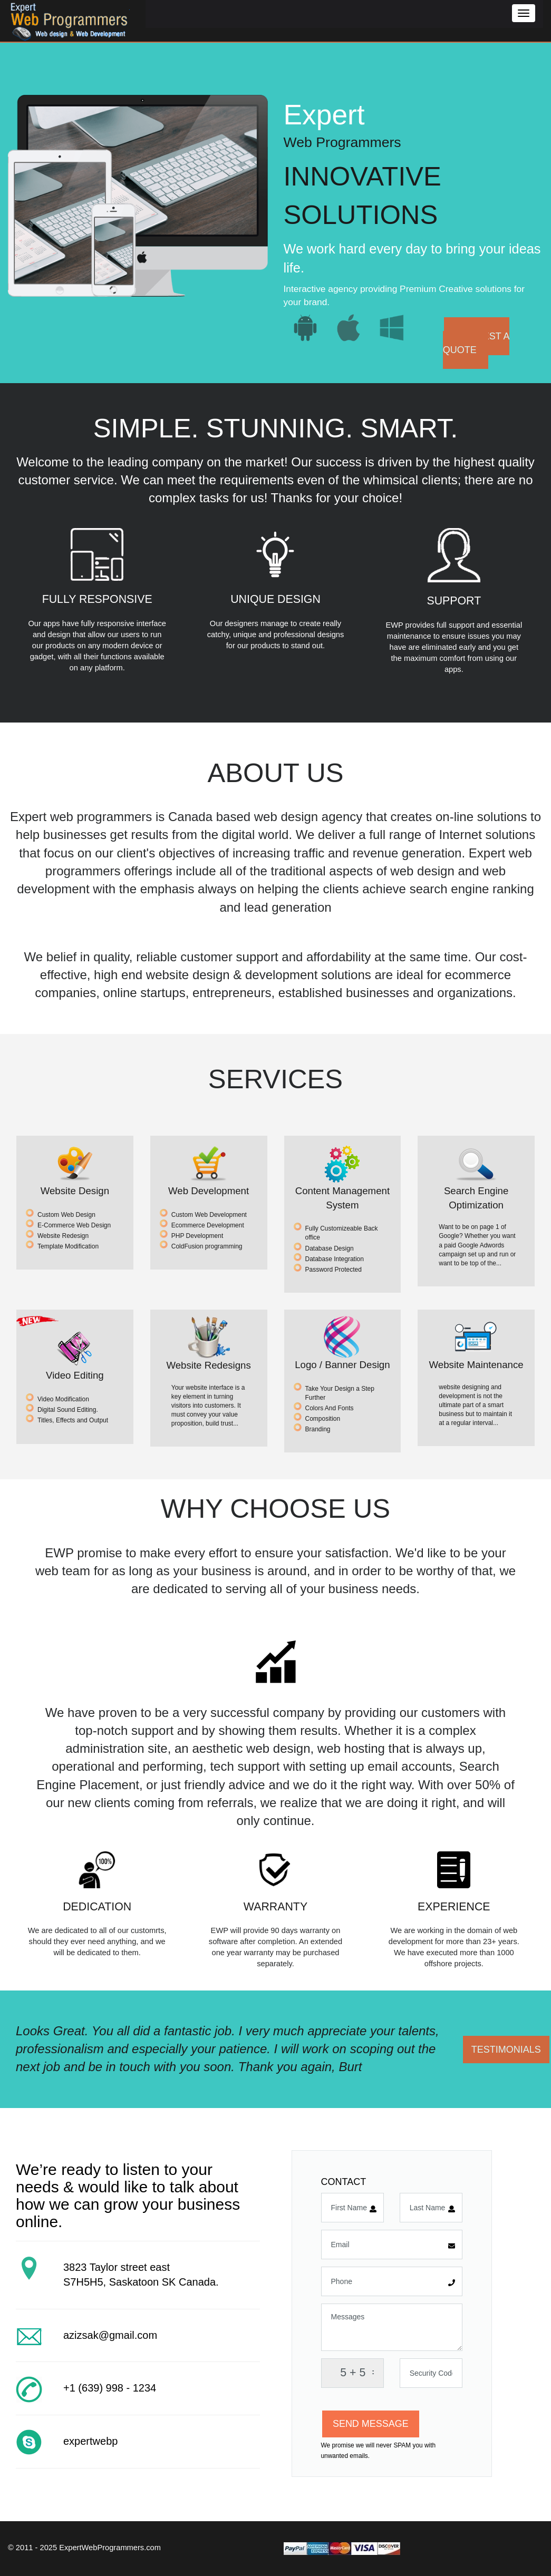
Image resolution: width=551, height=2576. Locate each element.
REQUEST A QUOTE (476, 343)
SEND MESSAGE (371, 2423)
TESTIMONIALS (506, 2049)
